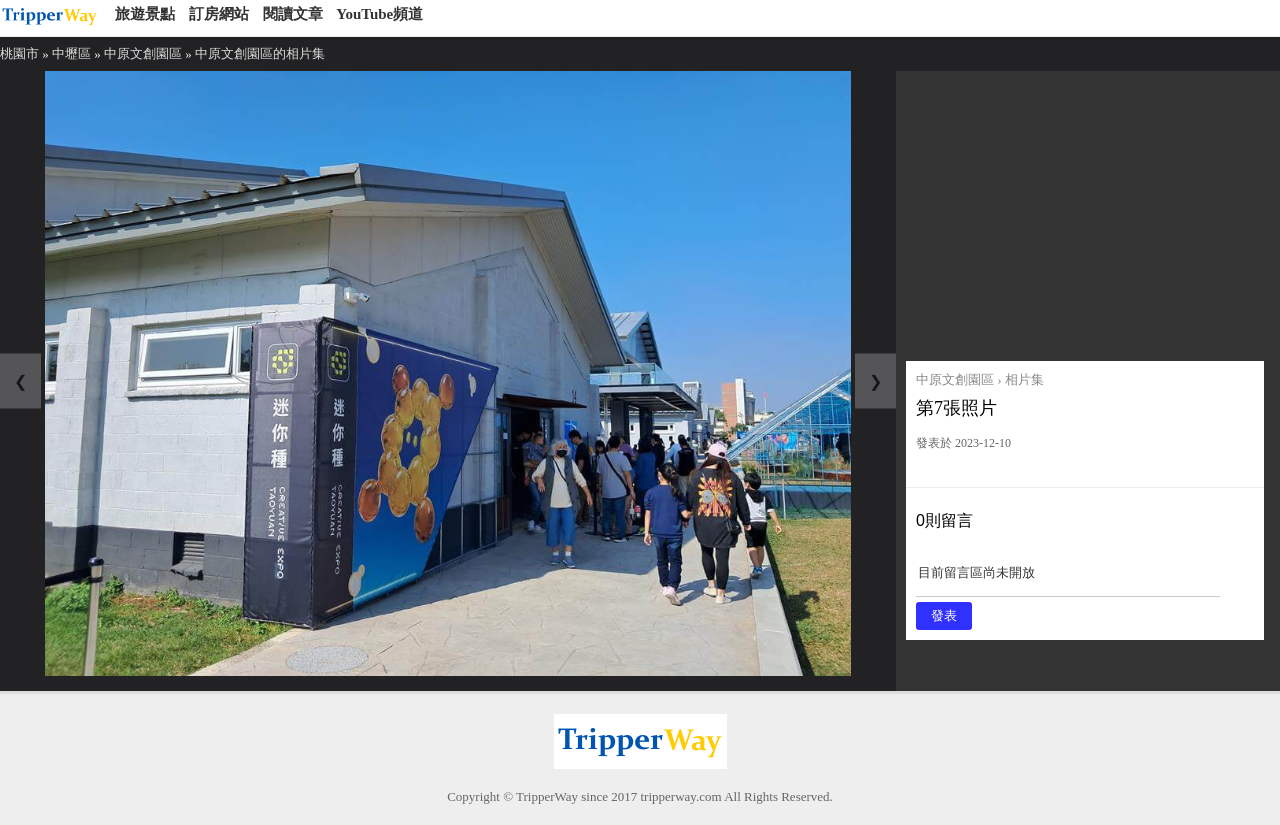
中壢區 (71, 53)
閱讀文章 (293, 14)
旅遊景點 (145, 14)
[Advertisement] (1085, 211)
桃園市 (19, 53)
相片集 (1024, 379)
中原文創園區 (143, 53)
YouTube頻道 (379, 14)
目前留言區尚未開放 (1068, 579)
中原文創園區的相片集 (260, 53)
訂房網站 (219, 14)
